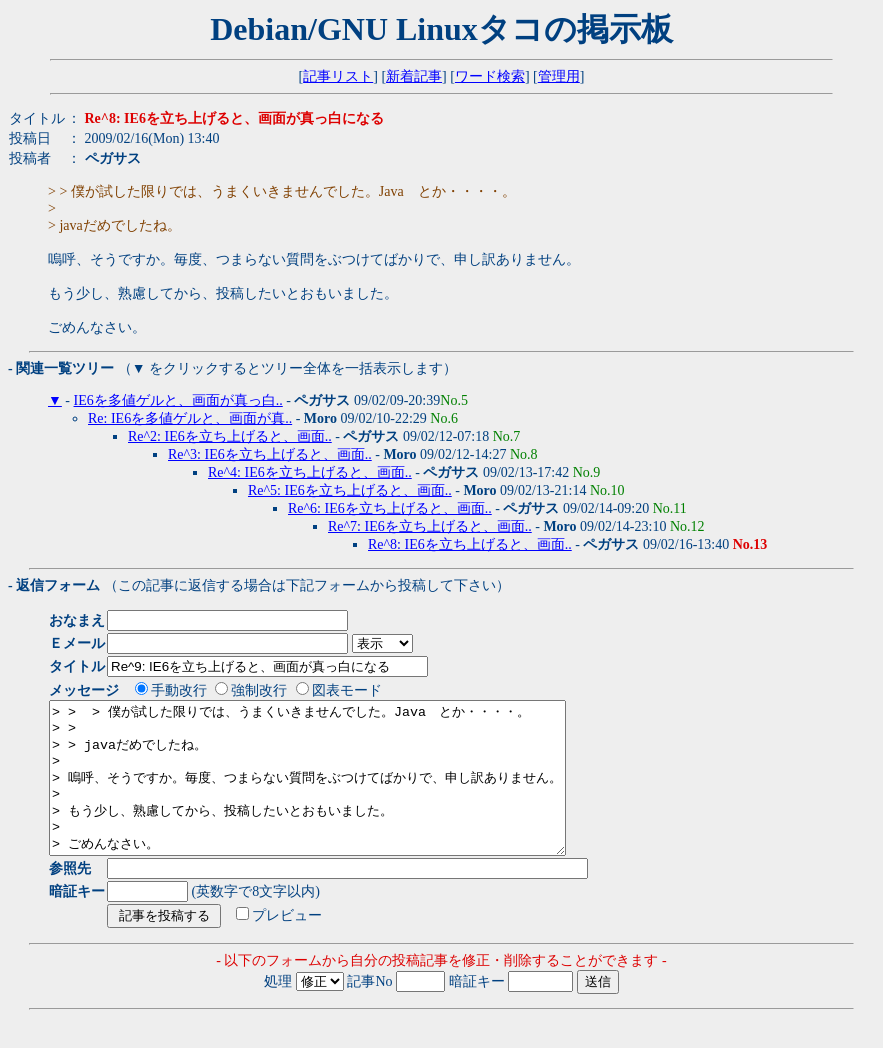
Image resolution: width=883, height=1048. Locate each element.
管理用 (559, 76)
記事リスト (338, 76)
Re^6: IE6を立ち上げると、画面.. (390, 508)
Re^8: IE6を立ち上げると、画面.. (470, 544)
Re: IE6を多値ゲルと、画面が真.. (190, 418)
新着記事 (414, 76)
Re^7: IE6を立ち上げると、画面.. (430, 526)
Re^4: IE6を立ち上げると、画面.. (310, 472)
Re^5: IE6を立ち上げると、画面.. (350, 490)
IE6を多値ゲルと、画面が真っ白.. (178, 400)
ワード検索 (490, 76)
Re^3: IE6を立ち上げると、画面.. (270, 454)
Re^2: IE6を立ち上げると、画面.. (230, 436)
